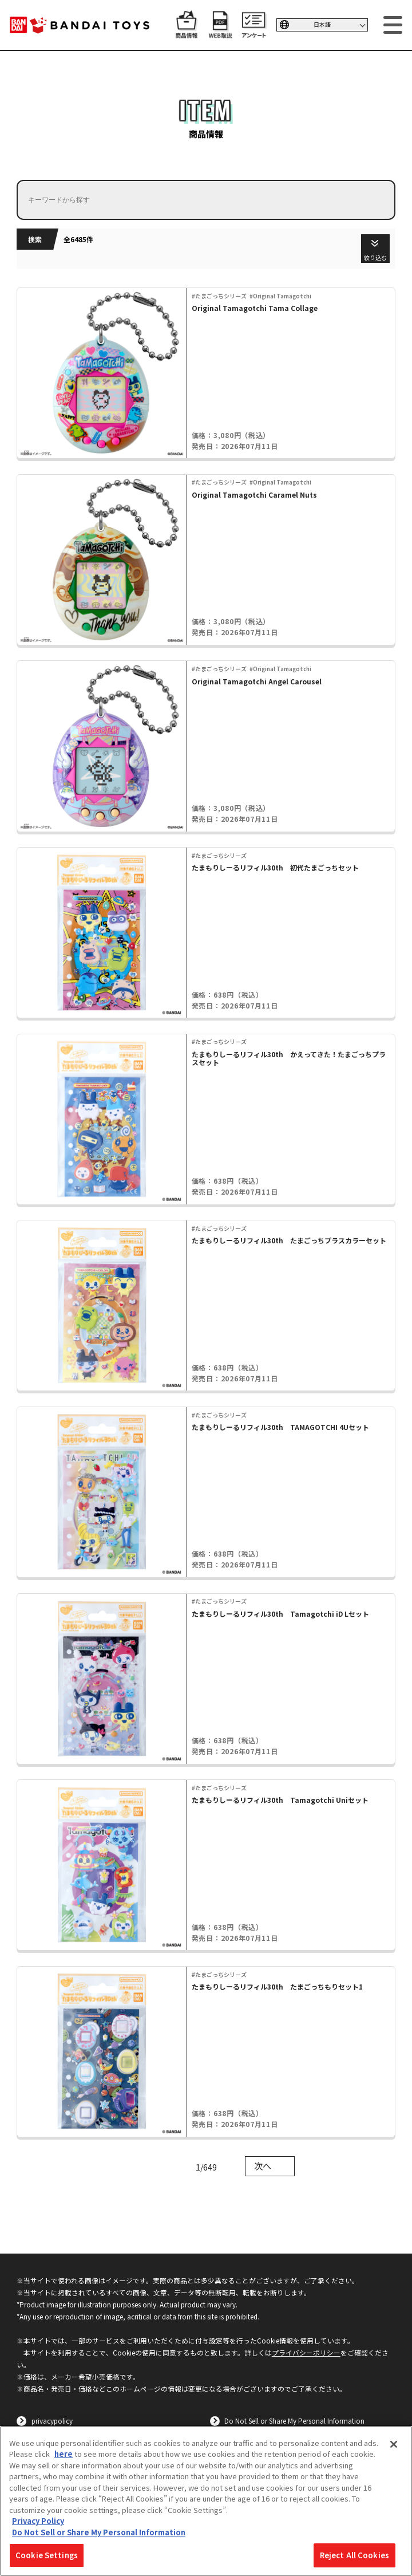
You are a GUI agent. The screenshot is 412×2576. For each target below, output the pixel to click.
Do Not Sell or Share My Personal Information (294, 2420)
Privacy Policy (38, 2520)
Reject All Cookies (354, 2555)
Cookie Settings (46, 2555)
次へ (262, 2166)
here (63, 2453)
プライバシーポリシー (306, 2352)
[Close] (393, 2444)
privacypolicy (52, 2420)
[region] (206, 2501)
